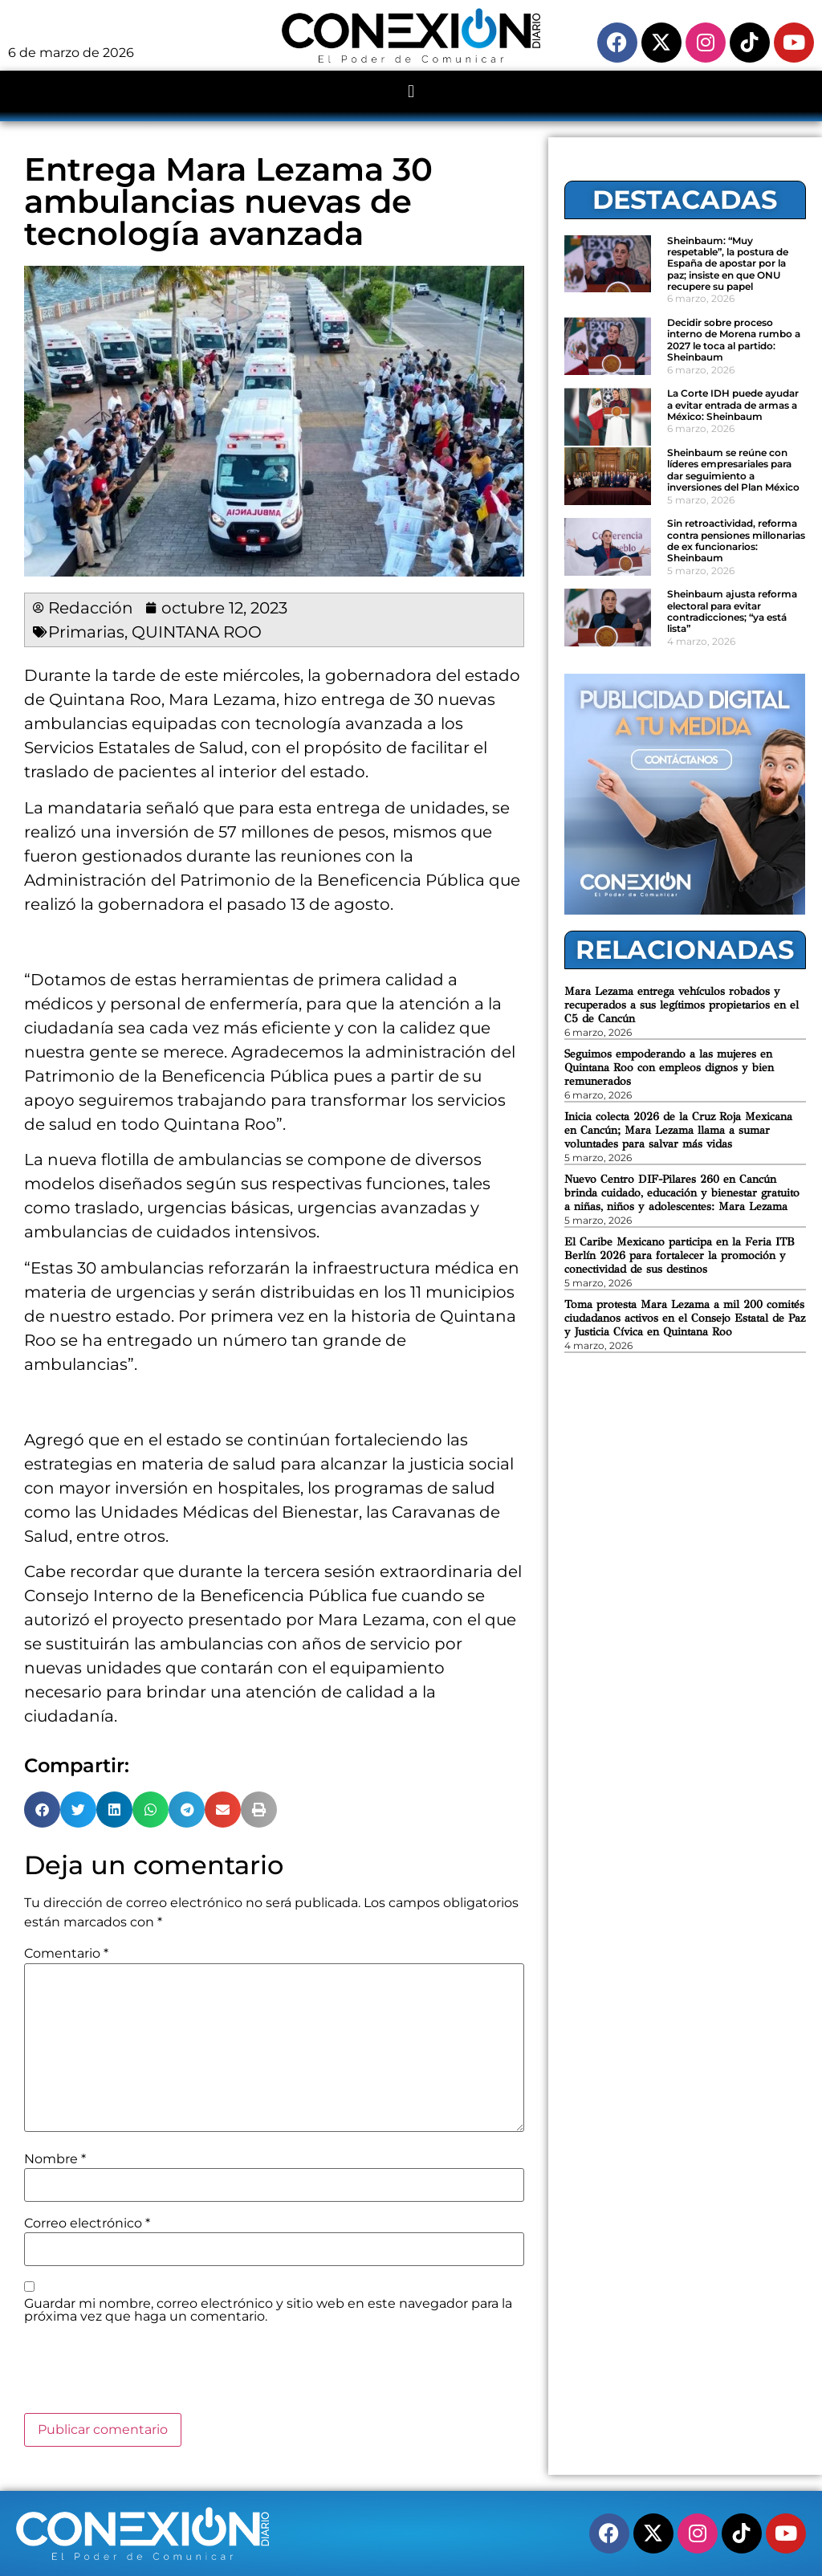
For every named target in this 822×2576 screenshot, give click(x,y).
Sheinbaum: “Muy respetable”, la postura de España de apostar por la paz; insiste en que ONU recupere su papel (727, 263)
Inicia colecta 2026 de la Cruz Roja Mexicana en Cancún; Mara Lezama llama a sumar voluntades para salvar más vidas (678, 1130)
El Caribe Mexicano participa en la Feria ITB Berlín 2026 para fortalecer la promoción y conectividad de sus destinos (679, 1255)
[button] (410, 92)
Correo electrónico (87, 2223)
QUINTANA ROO (197, 632)
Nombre (55, 2159)
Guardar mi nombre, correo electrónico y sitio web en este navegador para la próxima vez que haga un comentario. (268, 2310)
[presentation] (146, 2373)
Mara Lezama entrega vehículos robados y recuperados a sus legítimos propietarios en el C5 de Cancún (681, 1004)
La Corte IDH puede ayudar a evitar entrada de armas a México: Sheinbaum (733, 404)
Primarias (86, 632)
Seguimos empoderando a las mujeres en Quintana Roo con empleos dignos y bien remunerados (669, 1067)
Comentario (66, 1953)
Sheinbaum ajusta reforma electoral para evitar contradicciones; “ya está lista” (732, 611)
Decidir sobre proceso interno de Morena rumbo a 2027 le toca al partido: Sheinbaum (733, 339)
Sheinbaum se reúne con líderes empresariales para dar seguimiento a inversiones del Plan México (733, 469)
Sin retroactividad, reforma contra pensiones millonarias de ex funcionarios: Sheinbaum (736, 540)
